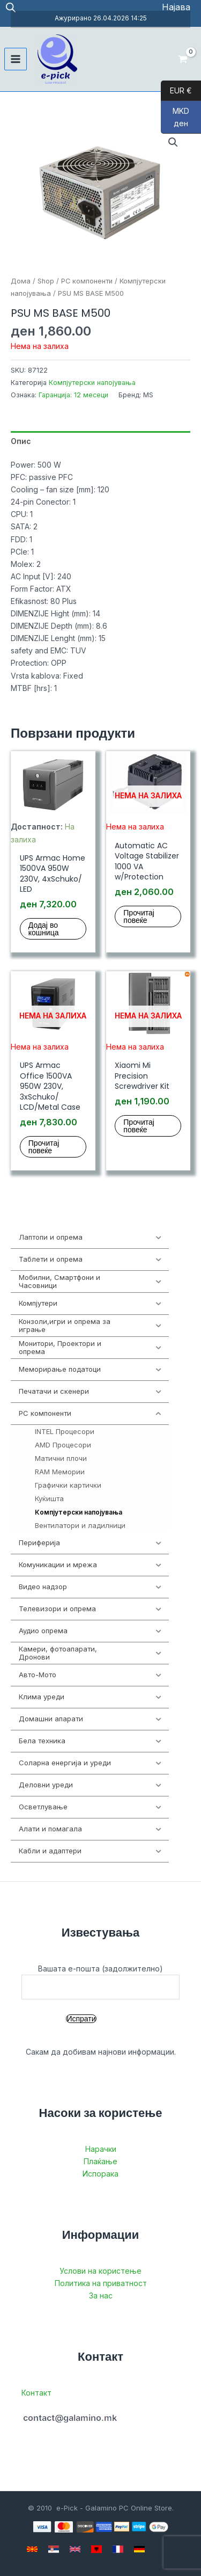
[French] (118, 2549)
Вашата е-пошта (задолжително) (100, 1981)
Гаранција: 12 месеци (73, 395)
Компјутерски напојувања (92, 383)
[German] (139, 2549)
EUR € (176, 91)
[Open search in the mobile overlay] (10, 7)
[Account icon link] (176, 7)
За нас (101, 2295)
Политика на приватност (101, 2283)
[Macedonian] (32, 2549)
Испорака (100, 2173)
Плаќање (100, 2161)
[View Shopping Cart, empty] (183, 58)
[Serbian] (53, 2549)
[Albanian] (96, 2549)
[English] (75, 2549)
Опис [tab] (21, 441)
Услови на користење (100, 2270)
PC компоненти (87, 281)
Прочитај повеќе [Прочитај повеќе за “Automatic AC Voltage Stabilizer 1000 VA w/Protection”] (138, 916)
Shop (46, 281)
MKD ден (175, 120)
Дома (21, 281)
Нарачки (100, 2148)
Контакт (36, 2392)
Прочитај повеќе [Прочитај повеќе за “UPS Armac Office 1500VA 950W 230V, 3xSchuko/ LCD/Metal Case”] (43, 1147)
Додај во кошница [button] (43, 929)
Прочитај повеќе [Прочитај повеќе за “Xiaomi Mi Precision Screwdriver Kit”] (138, 1126)
